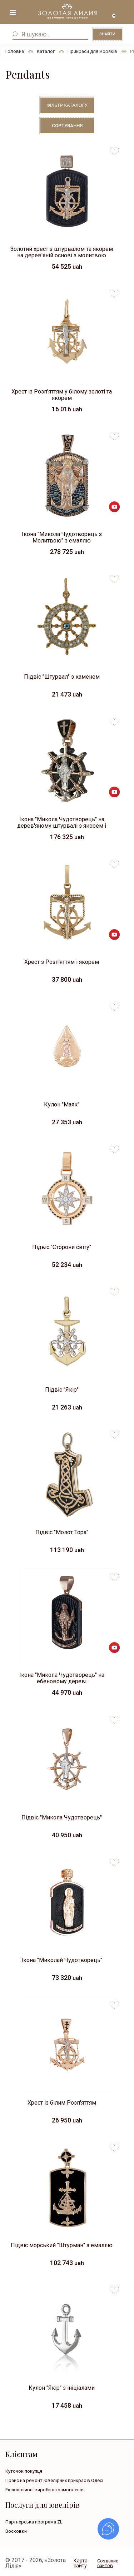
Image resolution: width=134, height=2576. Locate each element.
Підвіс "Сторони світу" (61, 1247)
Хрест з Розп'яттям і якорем (61, 961)
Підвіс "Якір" (62, 1389)
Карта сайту (81, 2563)
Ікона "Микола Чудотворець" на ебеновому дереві (61, 1677)
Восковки (16, 2531)
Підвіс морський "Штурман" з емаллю (62, 2245)
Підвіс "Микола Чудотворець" (61, 1817)
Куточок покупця (23, 2471)
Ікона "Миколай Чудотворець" (61, 1960)
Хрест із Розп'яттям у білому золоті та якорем (61, 394)
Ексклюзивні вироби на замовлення (45, 2489)
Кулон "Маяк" (61, 1104)
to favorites (114, 148)
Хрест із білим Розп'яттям (62, 2102)
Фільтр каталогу (67, 105)
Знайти (107, 34)
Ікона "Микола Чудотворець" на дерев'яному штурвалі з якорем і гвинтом (61, 822)
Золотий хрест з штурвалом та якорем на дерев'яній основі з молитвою (61, 252)
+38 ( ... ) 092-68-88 (123, 13)
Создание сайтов (107, 2563)
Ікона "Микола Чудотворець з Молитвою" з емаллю (62, 537)
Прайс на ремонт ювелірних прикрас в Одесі (54, 2480)
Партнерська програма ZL (34, 2522)
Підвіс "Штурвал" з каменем (62, 676)
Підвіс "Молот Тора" (61, 1532)
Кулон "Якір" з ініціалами (62, 2387)
